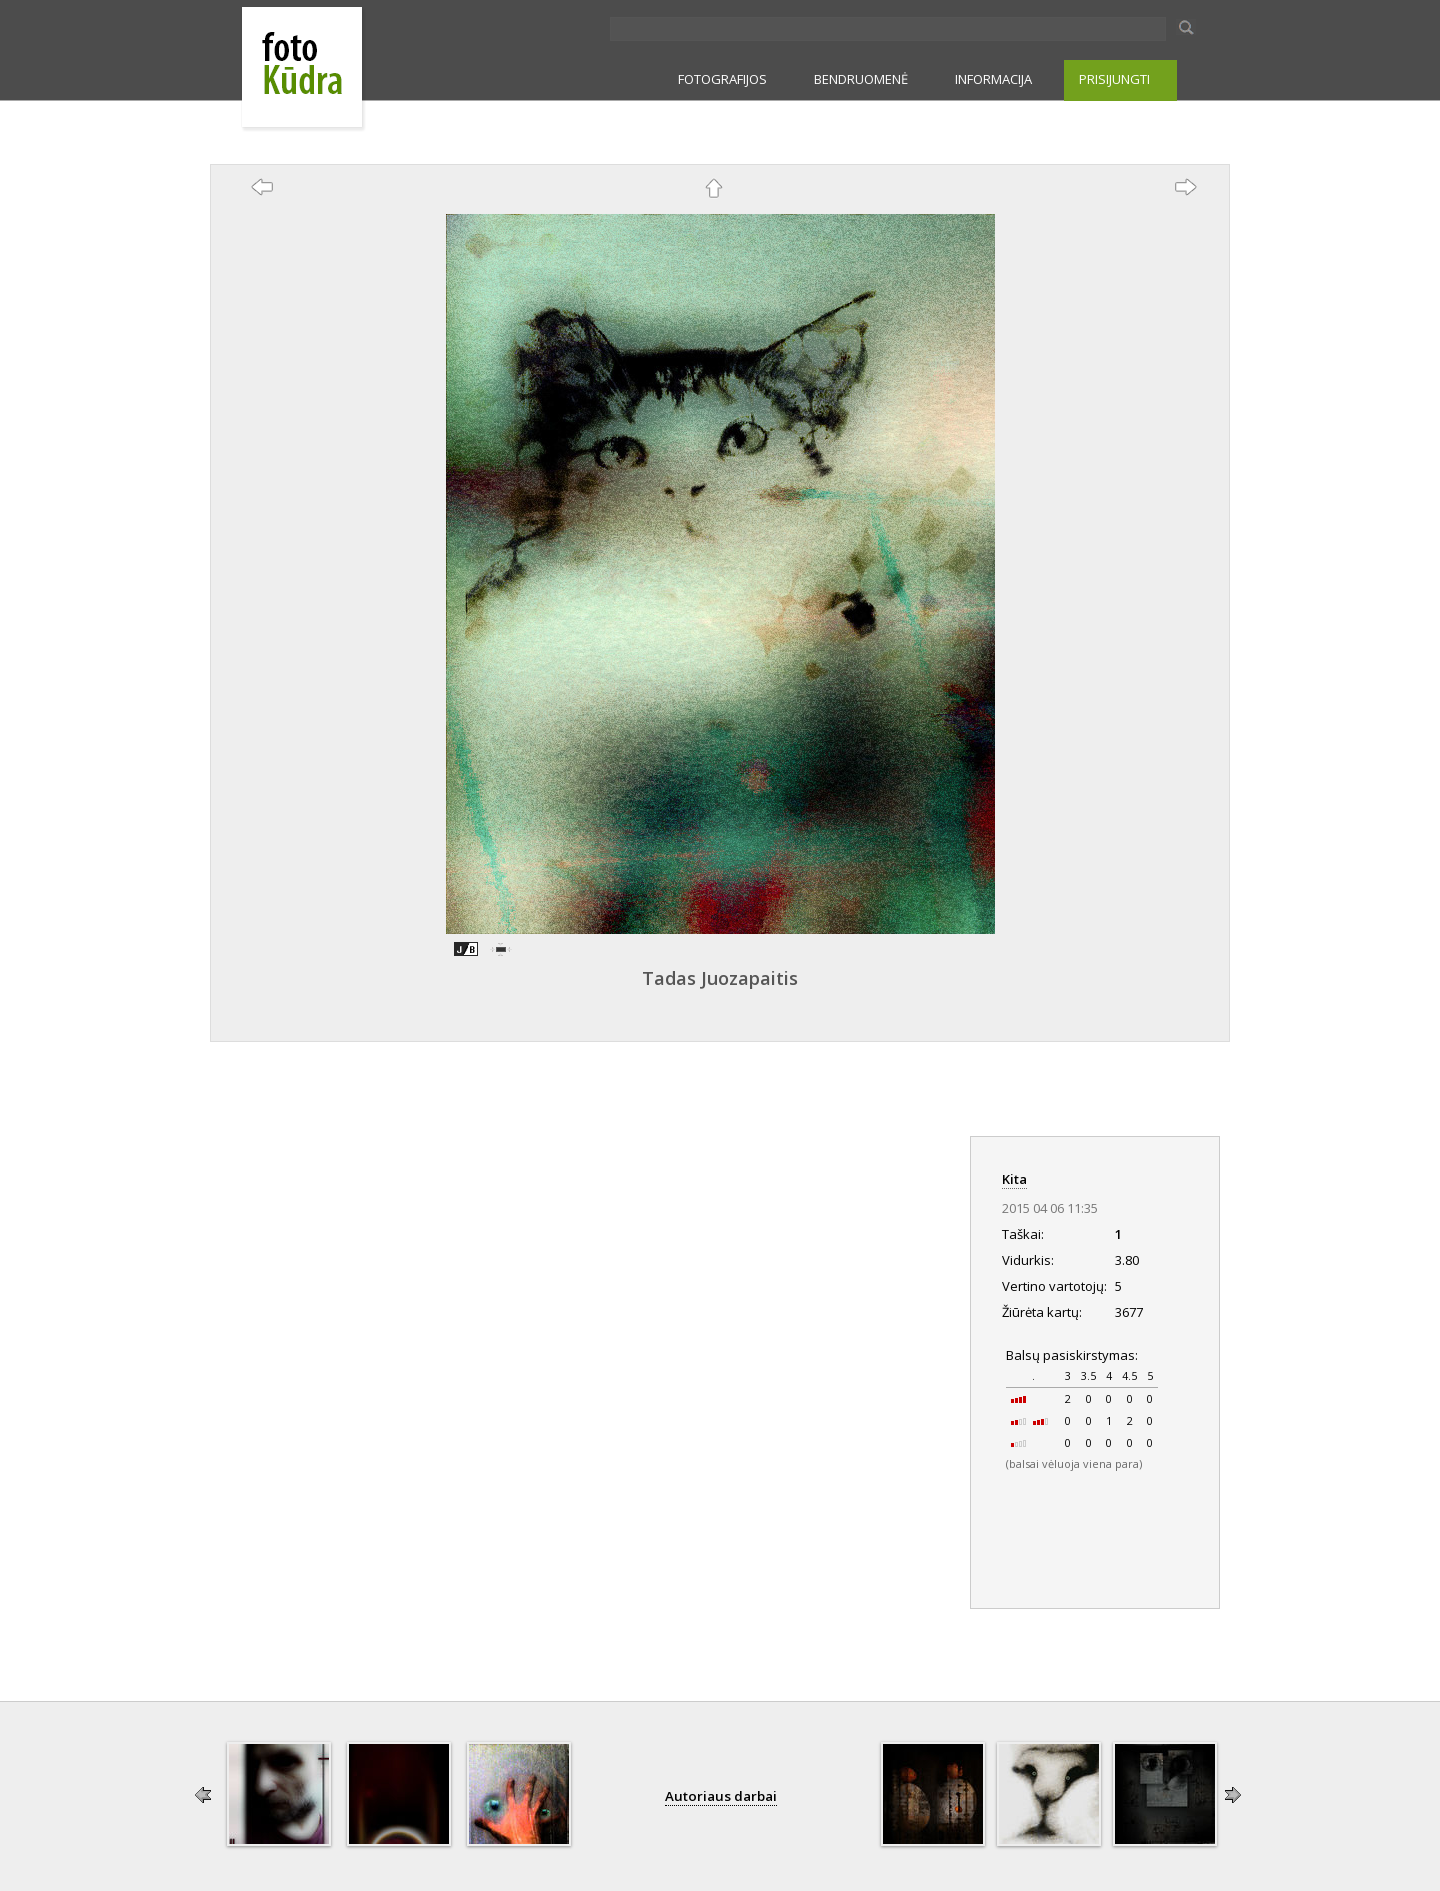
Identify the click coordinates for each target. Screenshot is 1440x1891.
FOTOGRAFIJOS (722, 79)
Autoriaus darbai (721, 1796)
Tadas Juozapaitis (720, 978)
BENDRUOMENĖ (861, 79)
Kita (1014, 1179)
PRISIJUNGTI (1114, 79)
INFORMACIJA (993, 79)
